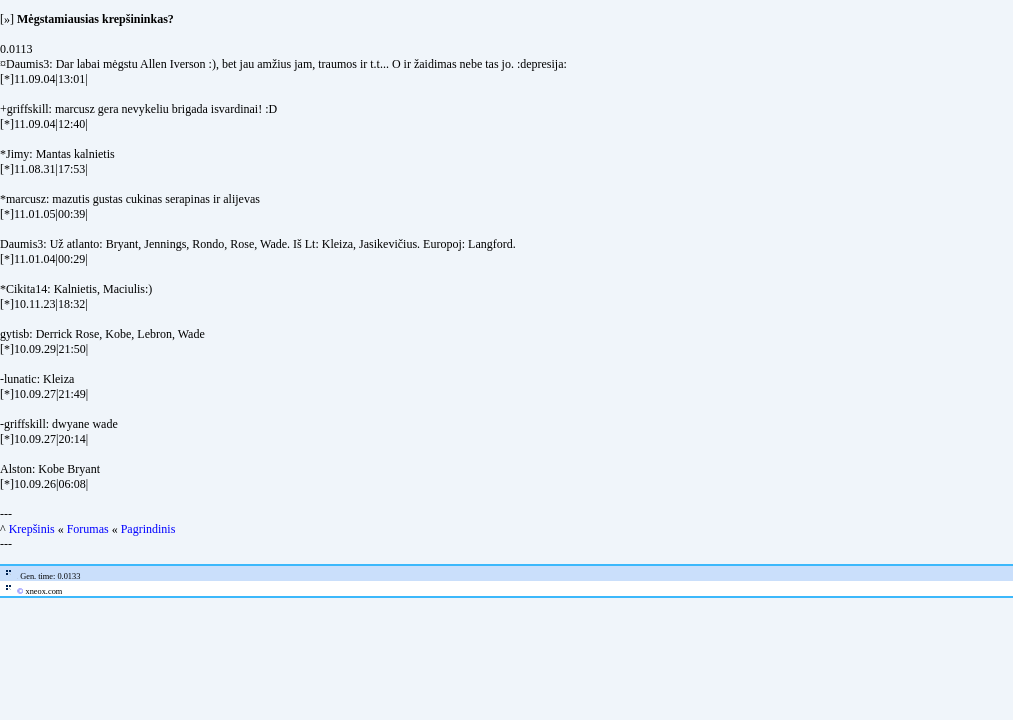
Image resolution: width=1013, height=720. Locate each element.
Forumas (88, 529)
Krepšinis (32, 529)
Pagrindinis (148, 529)
